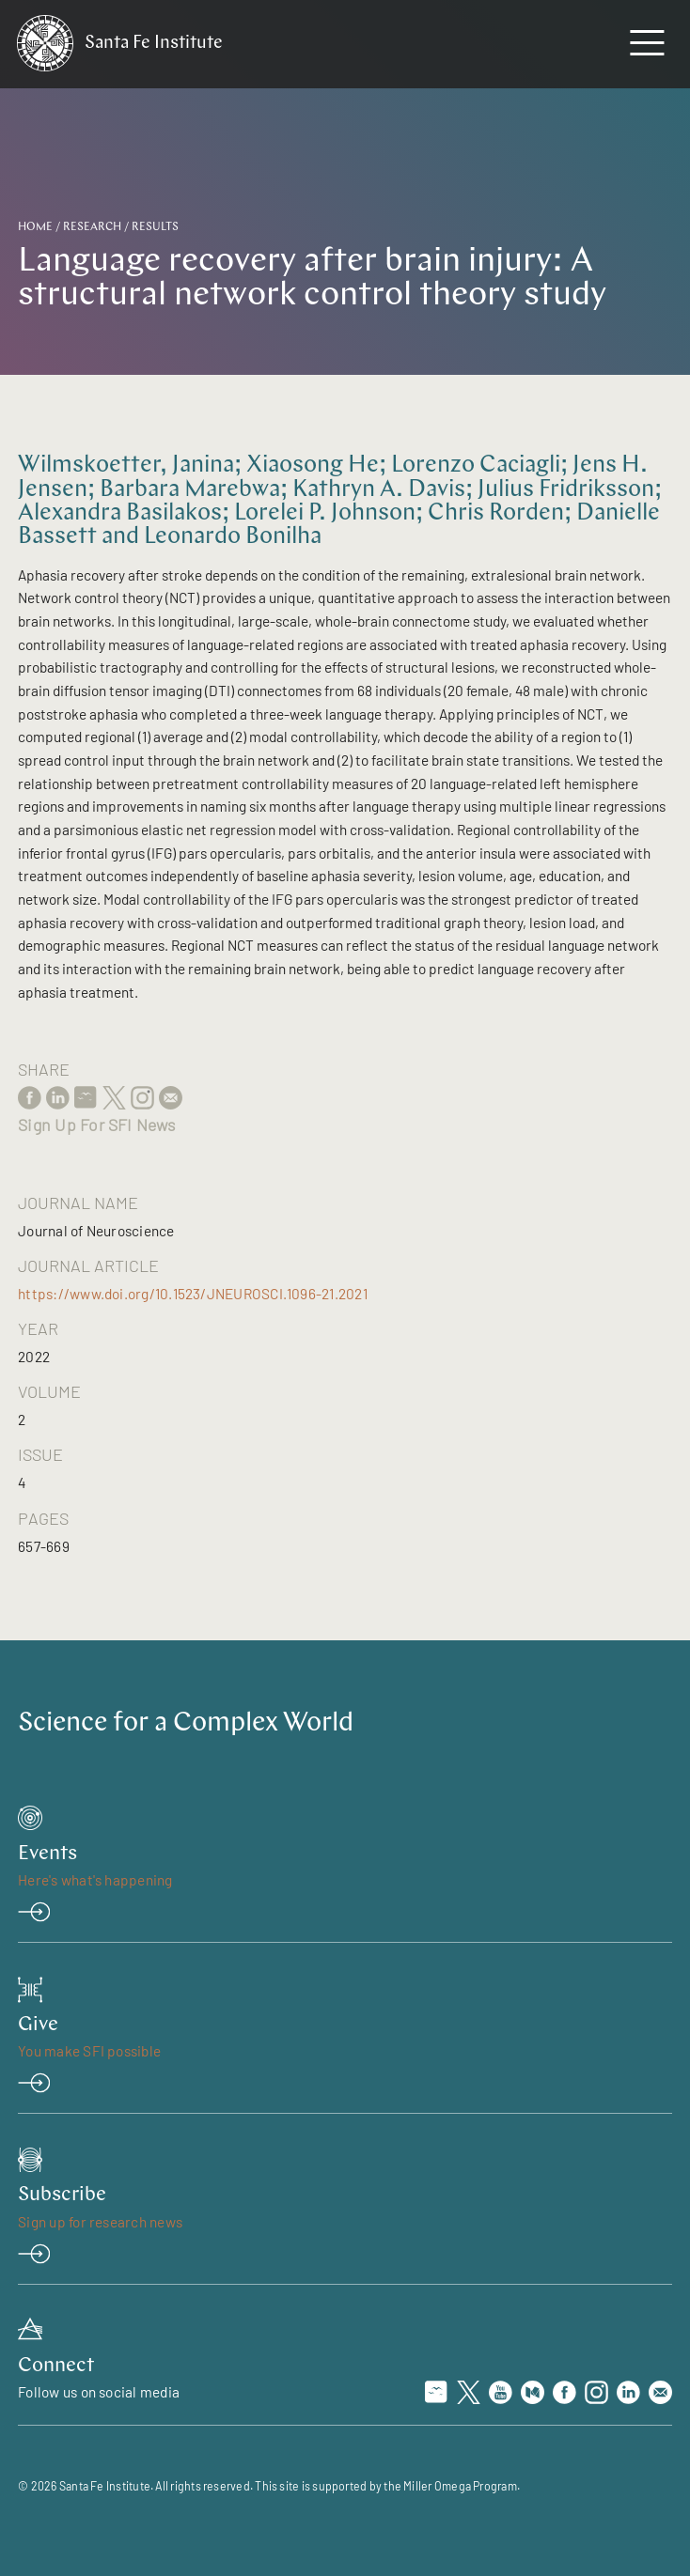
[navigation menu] (647, 47)
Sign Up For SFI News (96, 1124)
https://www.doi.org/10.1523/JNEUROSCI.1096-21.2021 (193, 1293)
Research (92, 227)
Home (35, 227)
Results (155, 227)
